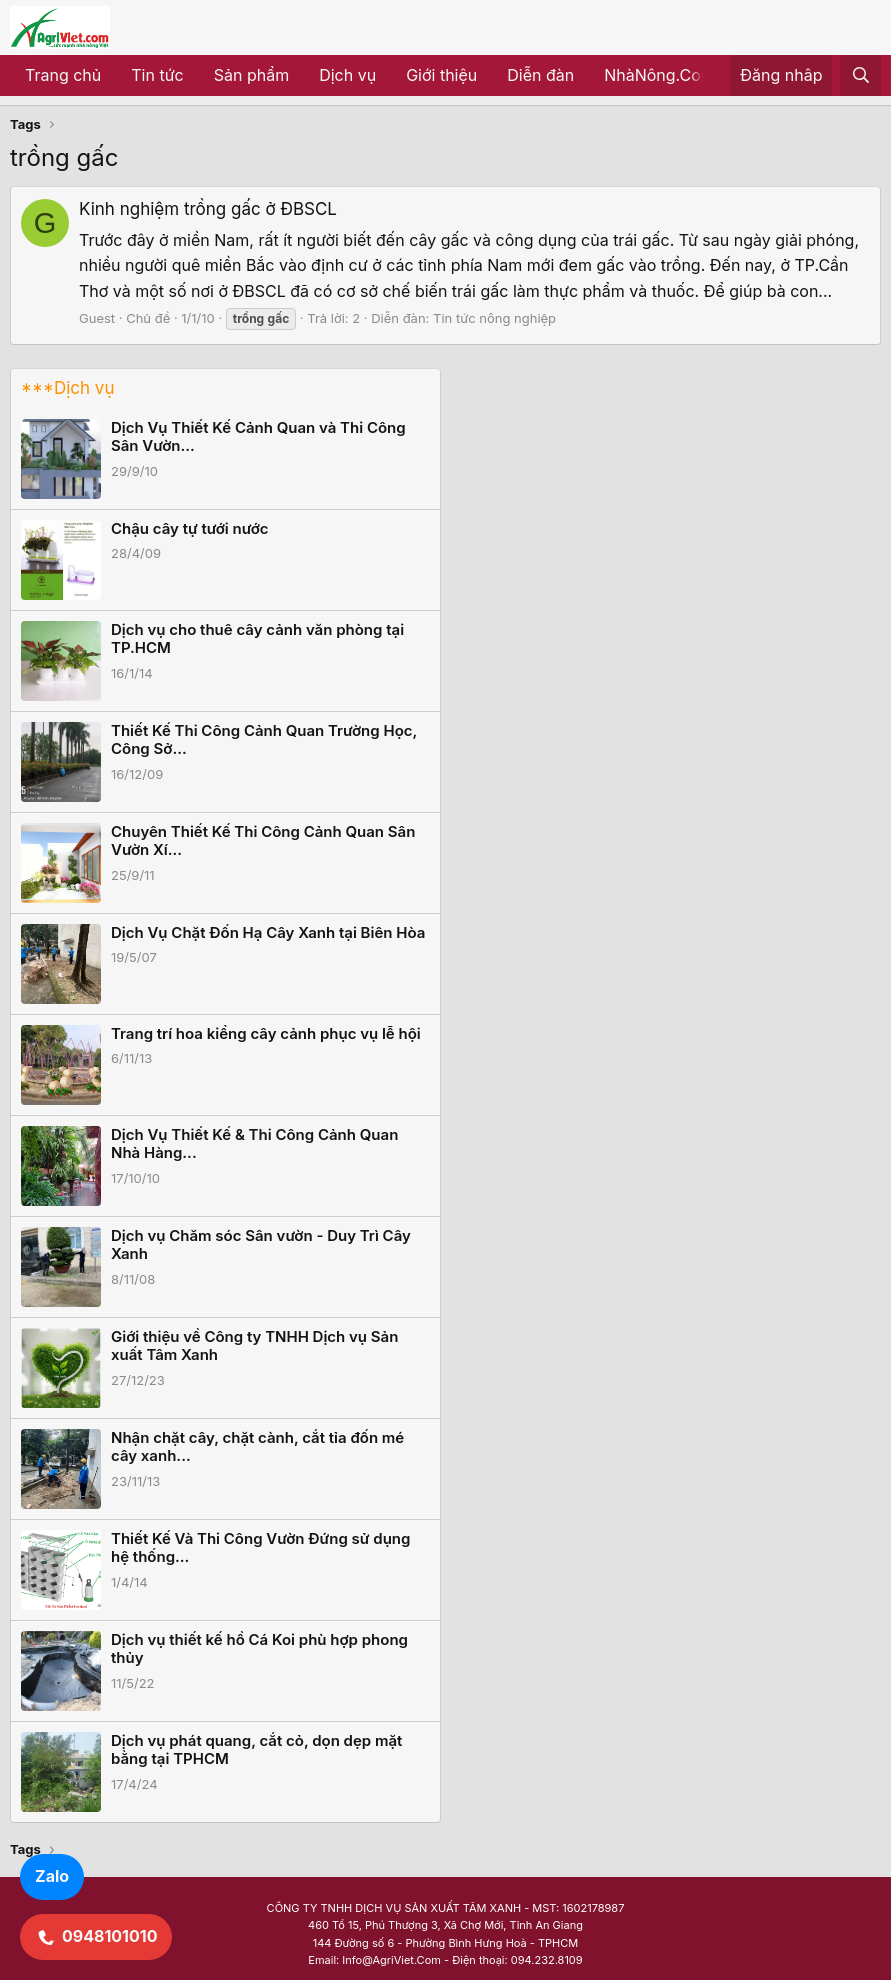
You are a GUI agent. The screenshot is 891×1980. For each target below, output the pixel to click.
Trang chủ (63, 75)
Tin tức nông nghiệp (494, 318)
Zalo (52, 1876)
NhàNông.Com (659, 75)
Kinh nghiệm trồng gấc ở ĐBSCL (208, 209)
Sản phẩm (251, 75)
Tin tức (157, 75)
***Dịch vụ (67, 388)
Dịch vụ (347, 75)
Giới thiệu (441, 75)
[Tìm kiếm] (860, 76)
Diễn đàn (540, 75)
